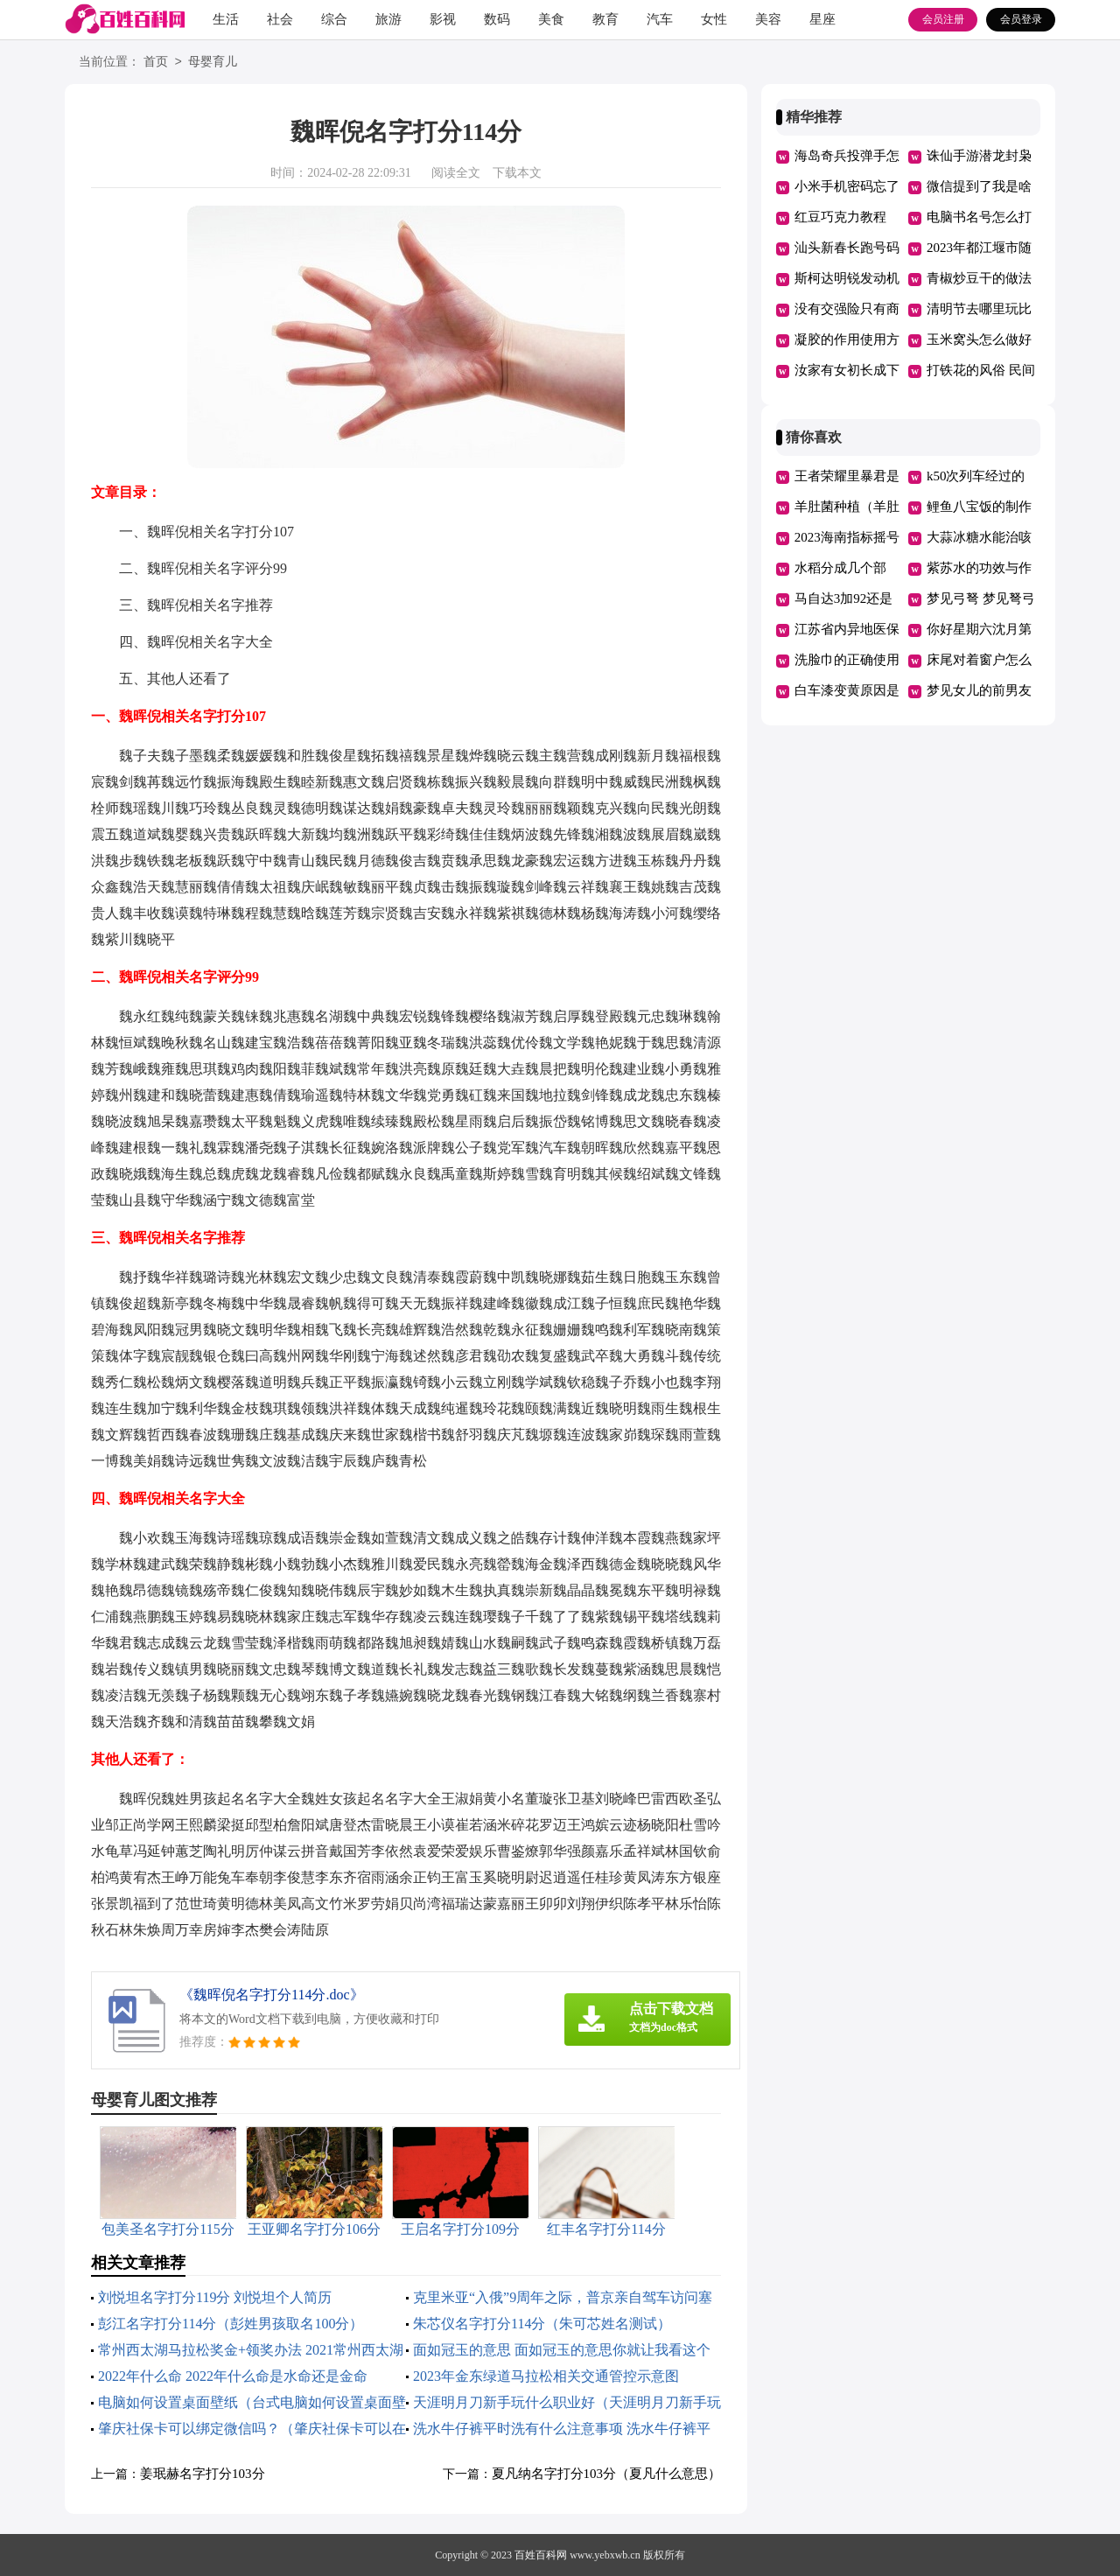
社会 (280, 19)
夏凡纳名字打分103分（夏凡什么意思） (607, 2474)
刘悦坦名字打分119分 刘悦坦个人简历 (215, 2297)
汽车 (660, 19)
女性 (714, 19)
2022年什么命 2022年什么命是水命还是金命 (233, 2376)
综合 (334, 19)
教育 (605, 19)
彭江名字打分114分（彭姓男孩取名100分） (230, 2323)
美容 (768, 19)
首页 (156, 62)
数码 (497, 19)
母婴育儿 (212, 62)
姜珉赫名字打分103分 (202, 2474)
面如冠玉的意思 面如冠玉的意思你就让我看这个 (561, 2349)
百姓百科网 (540, 2555)
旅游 (388, 19)
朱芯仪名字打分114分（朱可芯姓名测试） (542, 2323)
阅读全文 (455, 172)
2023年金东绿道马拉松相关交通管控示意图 (546, 2376)
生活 (226, 19)
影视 (443, 19)
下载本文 (517, 172)
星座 (822, 19)
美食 (551, 19)
